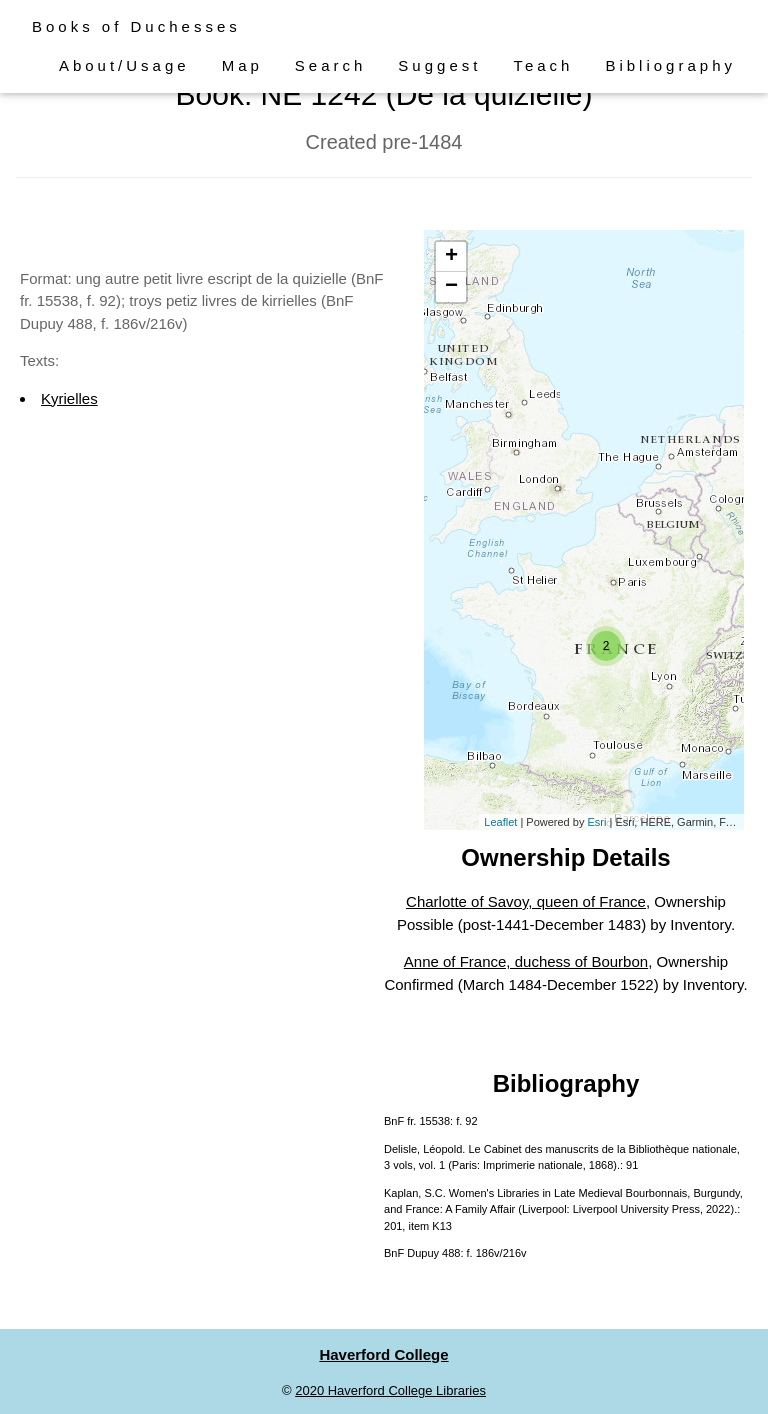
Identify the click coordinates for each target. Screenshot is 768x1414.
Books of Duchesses (136, 26)
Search (331, 65)
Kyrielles (69, 398)
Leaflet (500, 822)
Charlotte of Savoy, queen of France (526, 901)
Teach (543, 65)
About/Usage (124, 65)
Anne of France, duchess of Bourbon (526, 961)
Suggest (439, 65)
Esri (596, 822)
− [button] (451, 287)
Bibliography (670, 65)
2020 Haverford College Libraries (390, 1390)
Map (242, 65)
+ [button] (451, 257)
